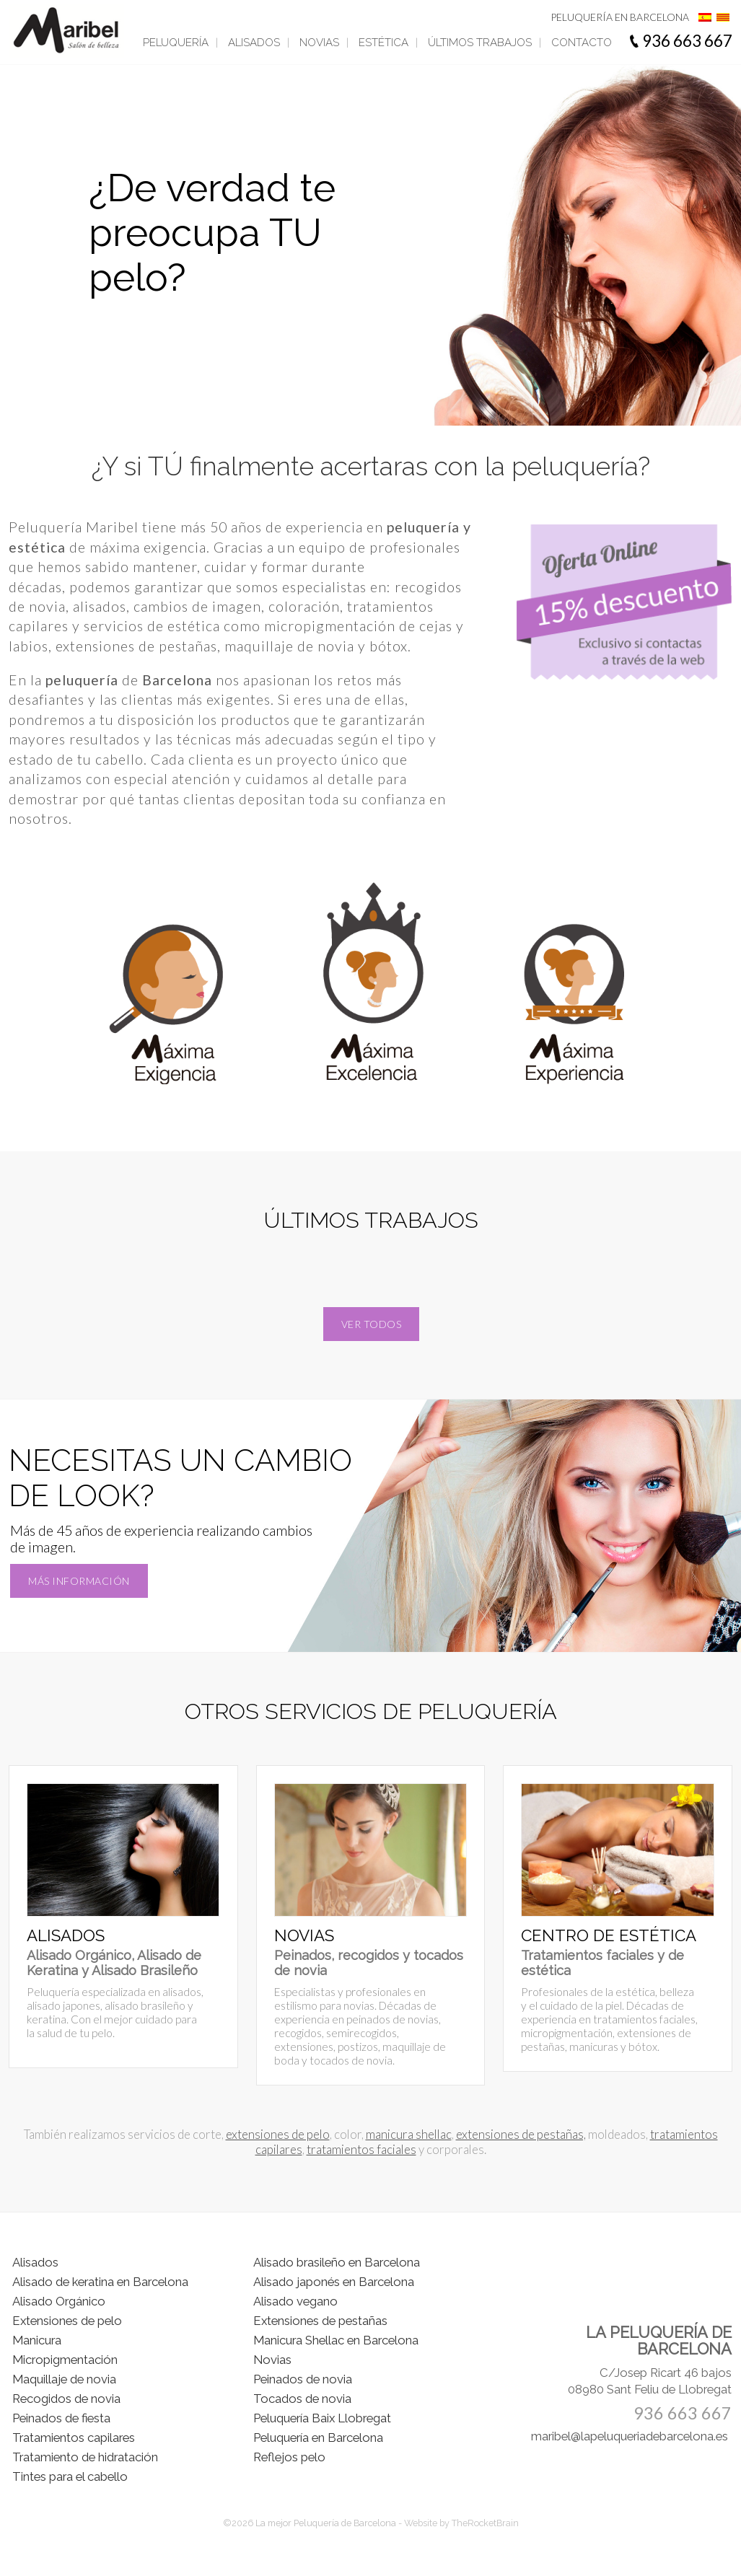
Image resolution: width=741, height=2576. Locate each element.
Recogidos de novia (66, 2398)
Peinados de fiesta (61, 2418)
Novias (319, 42)
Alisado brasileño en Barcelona (336, 2262)
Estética (383, 42)
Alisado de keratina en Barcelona (100, 2281)
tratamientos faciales (361, 2149)
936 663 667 (687, 40)
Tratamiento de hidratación (85, 2457)
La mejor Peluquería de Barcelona (326, 2523)
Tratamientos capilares (73, 2437)
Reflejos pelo (289, 2457)
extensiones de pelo (278, 2134)
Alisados (254, 42)
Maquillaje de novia (64, 2379)
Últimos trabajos (480, 42)
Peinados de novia (302, 2379)
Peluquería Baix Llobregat (322, 2418)
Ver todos (371, 1324)
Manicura (36, 2340)
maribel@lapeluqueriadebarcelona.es (629, 2436)
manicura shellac (409, 2134)
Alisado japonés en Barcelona (333, 2281)
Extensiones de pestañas (320, 2320)
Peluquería (176, 42)
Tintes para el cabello (70, 2476)
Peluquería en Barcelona (318, 2437)
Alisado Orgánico (58, 2301)
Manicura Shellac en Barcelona (335, 2340)
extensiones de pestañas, (521, 2134)
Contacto (581, 42)
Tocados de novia (302, 2398)
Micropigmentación (65, 2359)
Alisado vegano (295, 2301)
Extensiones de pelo (67, 2320)
